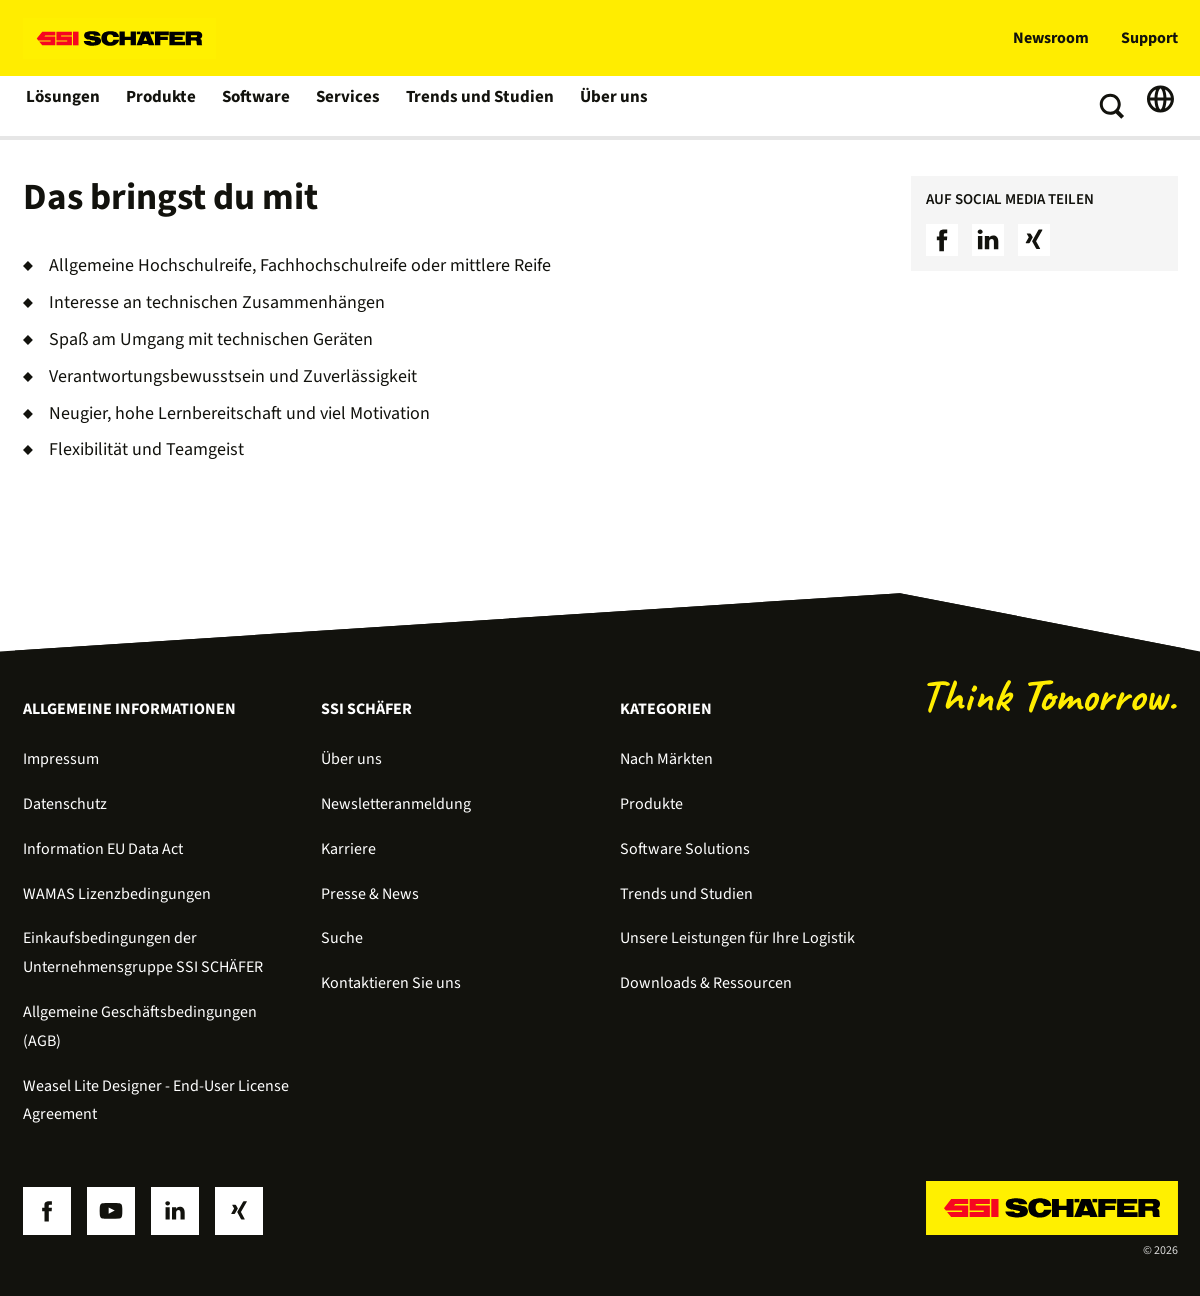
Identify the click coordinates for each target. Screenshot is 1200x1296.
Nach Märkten (666, 759)
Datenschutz (65, 804)
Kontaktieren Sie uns (391, 983)
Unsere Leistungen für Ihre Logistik (737, 938)
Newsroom (1051, 38)
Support (1149, 38)
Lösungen (63, 106)
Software (257, 106)
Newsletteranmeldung (396, 804)
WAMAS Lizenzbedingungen (117, 894)
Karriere (348, 849)
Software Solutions (685, 849)
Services (349, 106)
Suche (342, 938)
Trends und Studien (477, 106)
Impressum (61, 759)
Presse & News (370, 894)
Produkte (161, 106)
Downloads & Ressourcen (706, 983)
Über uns (607, 106)
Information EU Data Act (103, 849)
